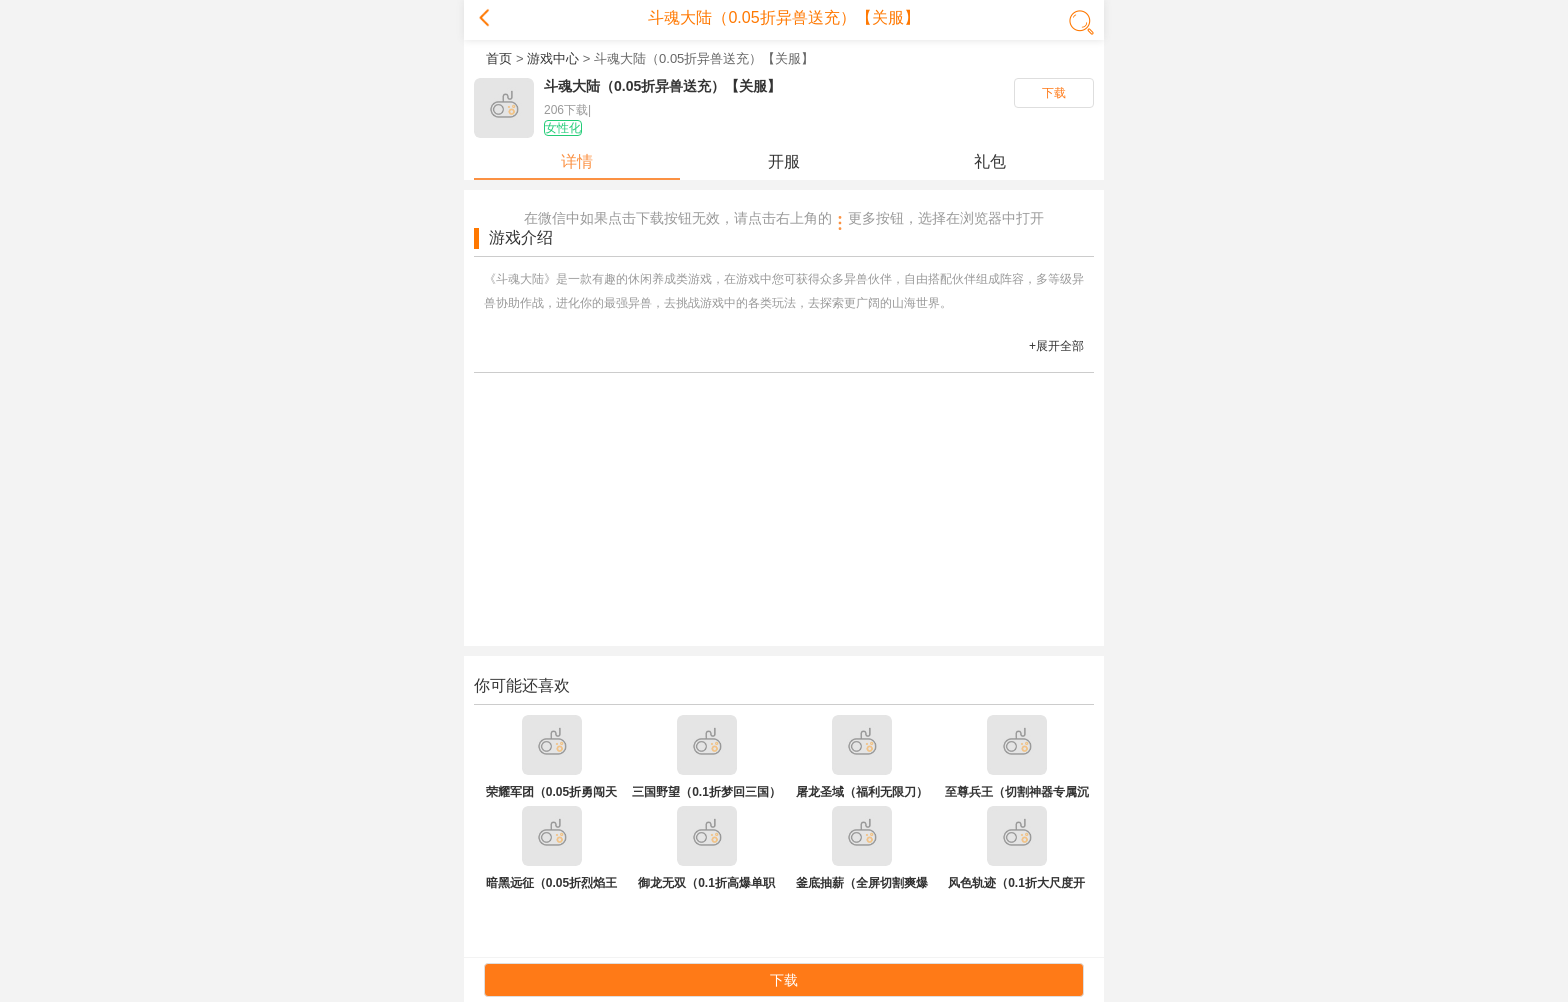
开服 (784, 161)
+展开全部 (1056, 346)
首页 (499, 58)
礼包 (990, 161)
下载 (1054, 93)
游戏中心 (553, 58)
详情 (577, 161)
